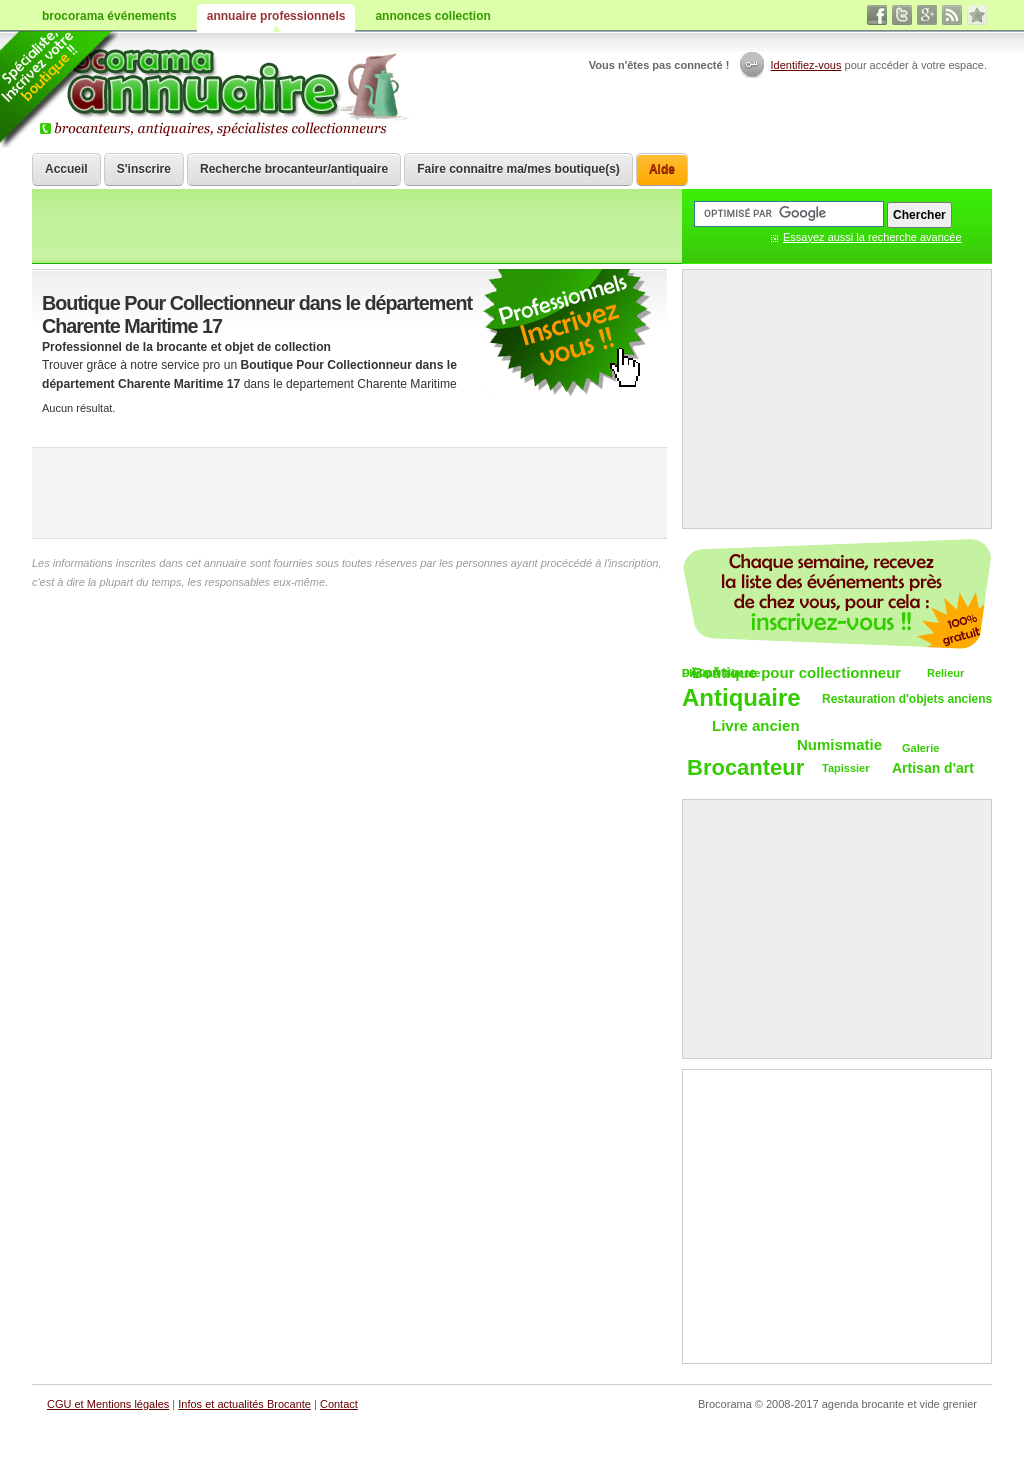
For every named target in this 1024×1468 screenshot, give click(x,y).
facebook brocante (877, 15)
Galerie (920, 748)
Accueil (66, 169)
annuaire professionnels (276, 16)
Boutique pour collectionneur (796, 672)
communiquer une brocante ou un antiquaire (567, 333)
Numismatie (839, 744)
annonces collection (432, 16)
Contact (339, 1404)
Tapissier (846, 768)
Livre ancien (756, 725)
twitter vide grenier (902, 15)
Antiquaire (741, 698)
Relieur (945, 673)
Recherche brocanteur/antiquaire (294, 169)
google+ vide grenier (927, 15)
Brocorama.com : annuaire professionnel (223, 90)
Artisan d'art (933, 768)
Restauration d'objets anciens (907, 699)
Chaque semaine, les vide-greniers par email (837, 594)
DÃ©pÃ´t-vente (721, 673)
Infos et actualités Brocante (244, 1404)
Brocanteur (745, 768)
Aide (662, 169)
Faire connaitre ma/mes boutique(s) (518, 169)
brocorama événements (109, 16)
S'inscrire (144, 169)
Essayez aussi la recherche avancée (872, 237)
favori (977, 15)
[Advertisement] (350, 493)
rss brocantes (952, 15)
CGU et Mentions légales (108, 1404)
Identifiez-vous (806, 65)
